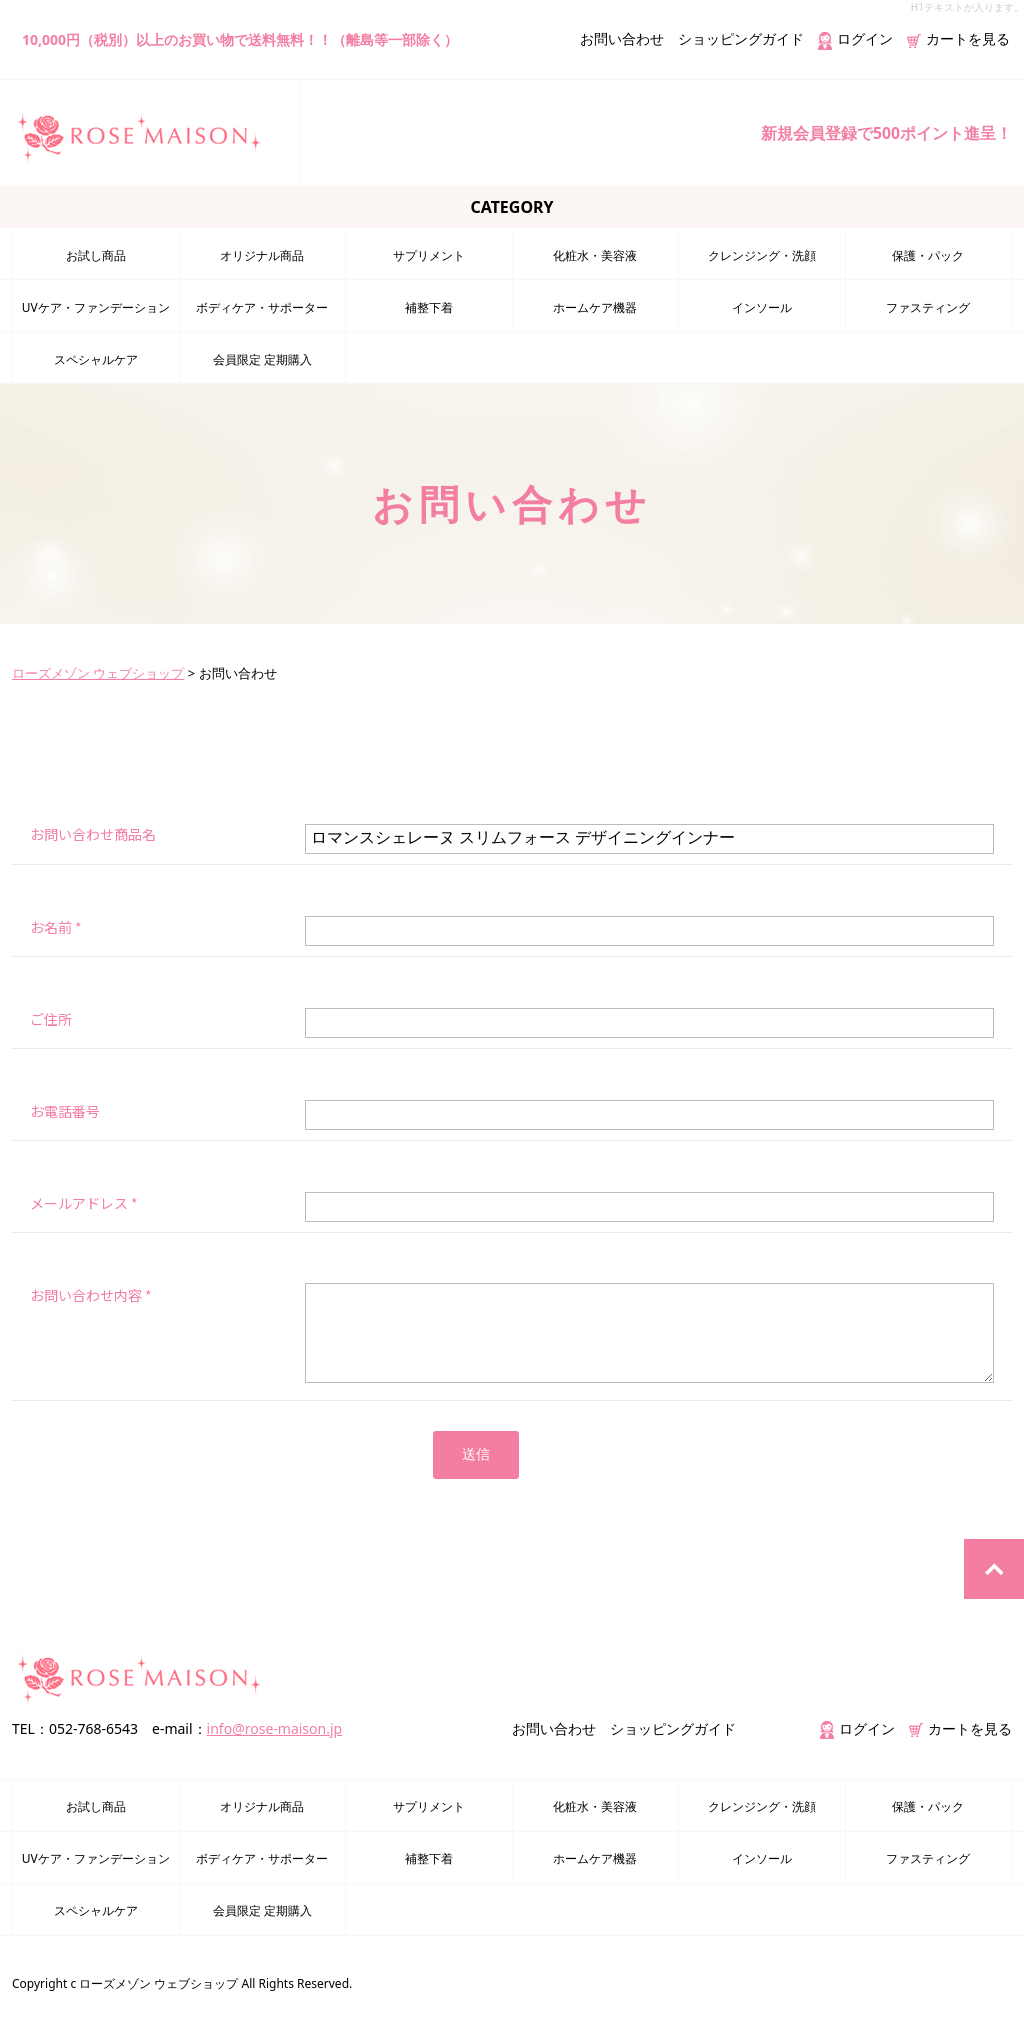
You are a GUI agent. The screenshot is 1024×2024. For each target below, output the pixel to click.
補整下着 (429, 306)
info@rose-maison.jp (275, 1728)
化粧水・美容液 (595, 254)
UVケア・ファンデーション (96, 306)
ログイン (855, 38)
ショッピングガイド (741, 38)
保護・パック (928, 254)
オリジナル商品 (262, 254)
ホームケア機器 (595, 306)
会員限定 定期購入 (262, 358)
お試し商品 (96, 254)
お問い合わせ (622, 38)
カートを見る (958, 38)
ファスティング (928, 306)
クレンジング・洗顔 (762, 254)
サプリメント (429, 254)
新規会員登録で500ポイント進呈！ (886, 133)
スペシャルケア (96, 358)
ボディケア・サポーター (262, 306)
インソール (762, 306)
